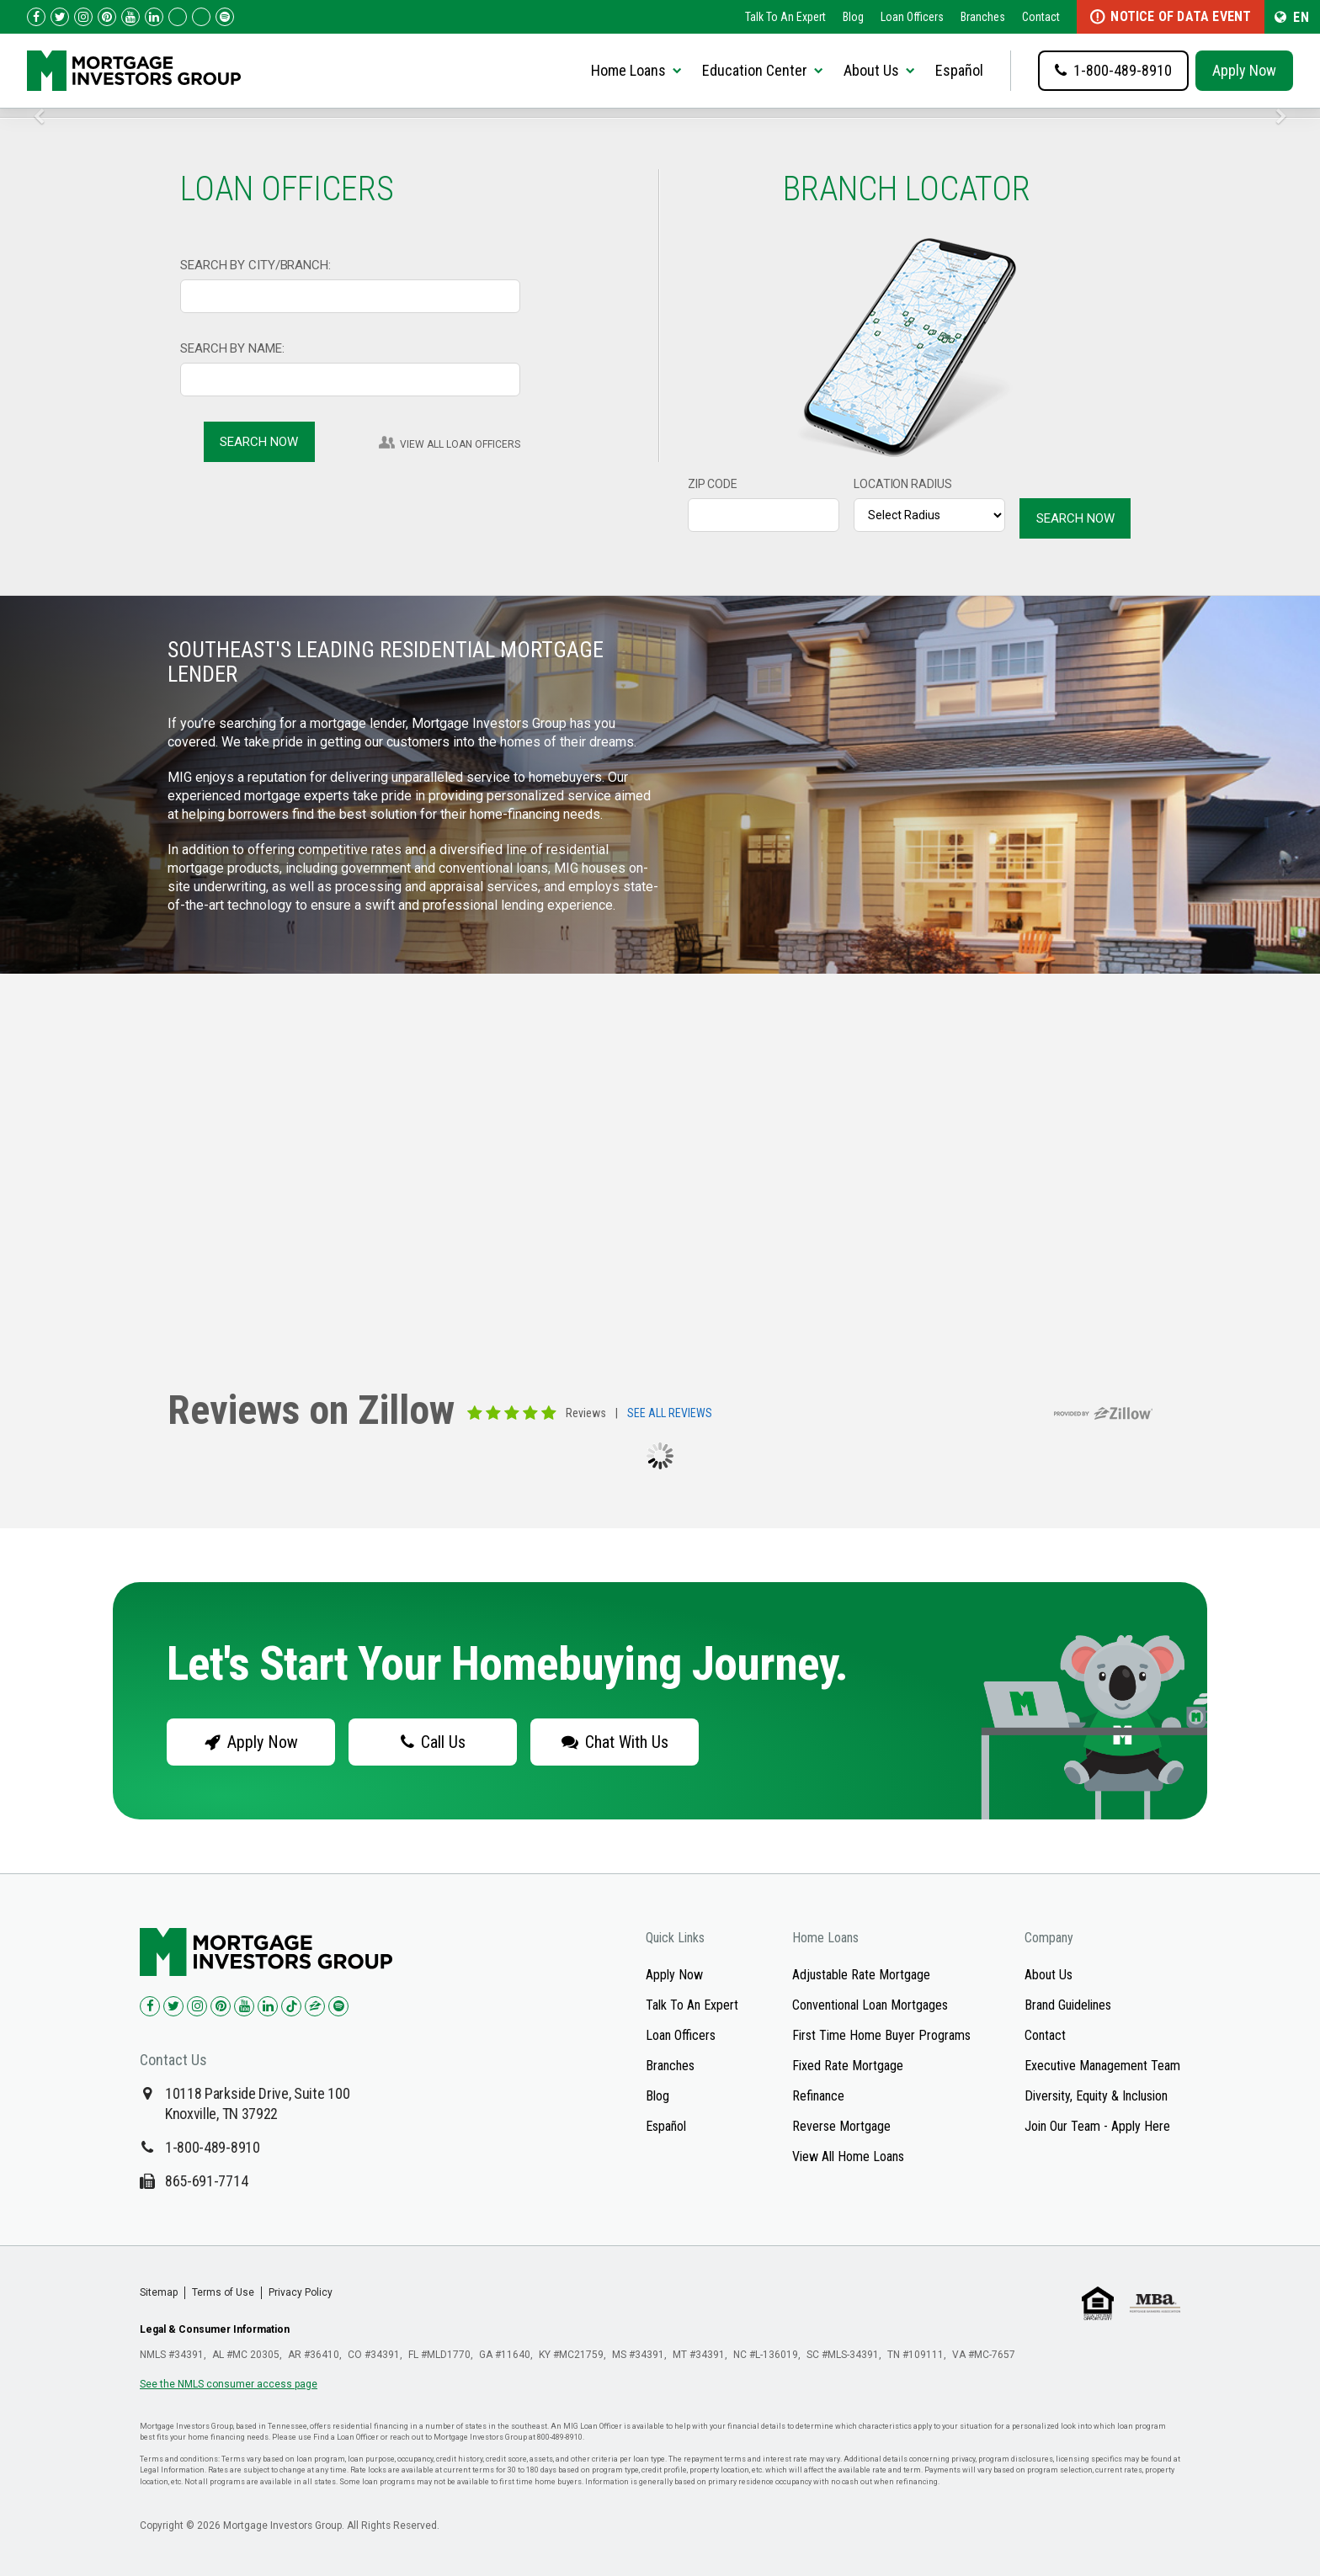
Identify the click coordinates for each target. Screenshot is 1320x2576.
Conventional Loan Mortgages (870, 2005)
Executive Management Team (1102, 2066)
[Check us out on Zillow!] (201, 17)
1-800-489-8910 (212, 2147)
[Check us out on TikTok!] (177, 17)
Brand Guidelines (1068, 2005)
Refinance (818, 2096)
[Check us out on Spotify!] (338, 2006)
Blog (853, 17)
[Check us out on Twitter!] (60, 17)
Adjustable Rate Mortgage (861, 1975)
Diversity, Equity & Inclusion (1096, 2096)
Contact (1041, 17)
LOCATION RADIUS (903, 484)
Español (959, 70)
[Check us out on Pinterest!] (107, 17)
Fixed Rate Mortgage (847, 2066)
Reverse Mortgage (841, 2126)
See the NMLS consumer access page (228, 2384)
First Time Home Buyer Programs (881, 2035)
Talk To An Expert (785, 17)
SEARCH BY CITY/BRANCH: (255, 265)
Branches (983, 17)
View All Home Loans (848, 2156)
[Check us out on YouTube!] (130, 17)
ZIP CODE (712, 484)
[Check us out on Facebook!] (36, 17)
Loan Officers (912, 17)
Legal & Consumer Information (215, 2329)
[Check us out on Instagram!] (83, 17)
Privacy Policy (301, 2292)
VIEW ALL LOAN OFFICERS (460, 444)
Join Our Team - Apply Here (1097, 2126)
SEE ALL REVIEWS (669, 1414)
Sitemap (159, 2292)
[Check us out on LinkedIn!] (154, 17)
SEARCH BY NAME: (232, 348)
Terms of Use (223, 2292)
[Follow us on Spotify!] (225, 17)
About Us (1048, 1975)
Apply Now (1244, 70)
